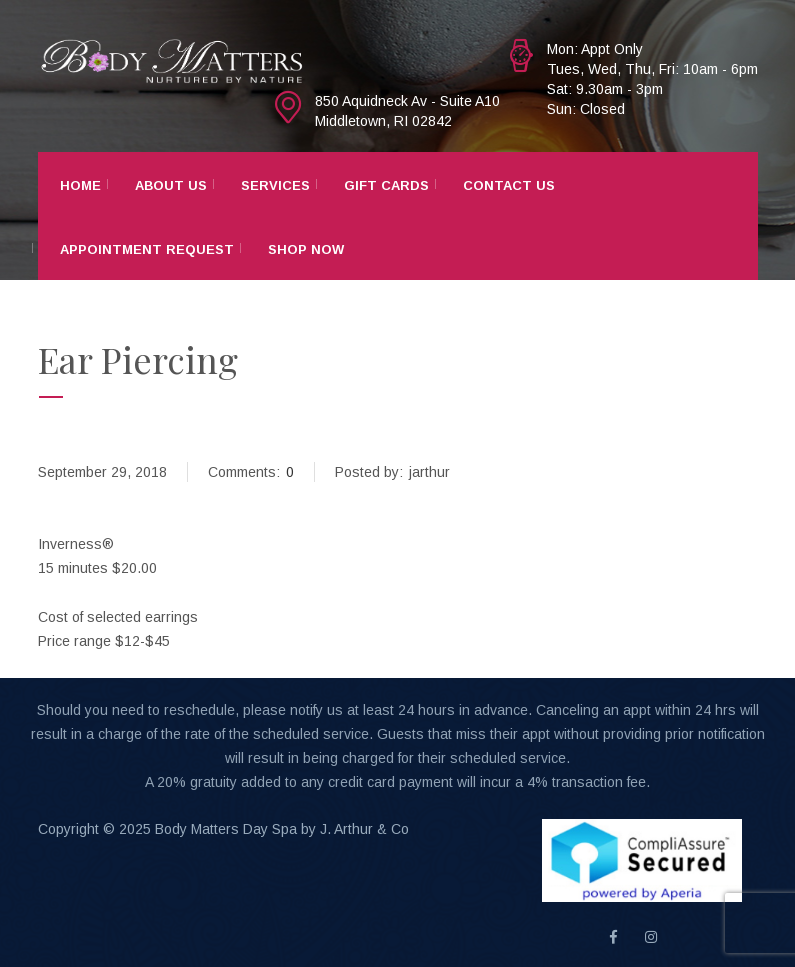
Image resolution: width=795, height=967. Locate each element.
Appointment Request (147, 249)
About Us (171, 185)
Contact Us (509, 185)
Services (275, 185)
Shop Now (306, 249)
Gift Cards (386, 185)
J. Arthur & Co (364, 829)
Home (80, 185)
